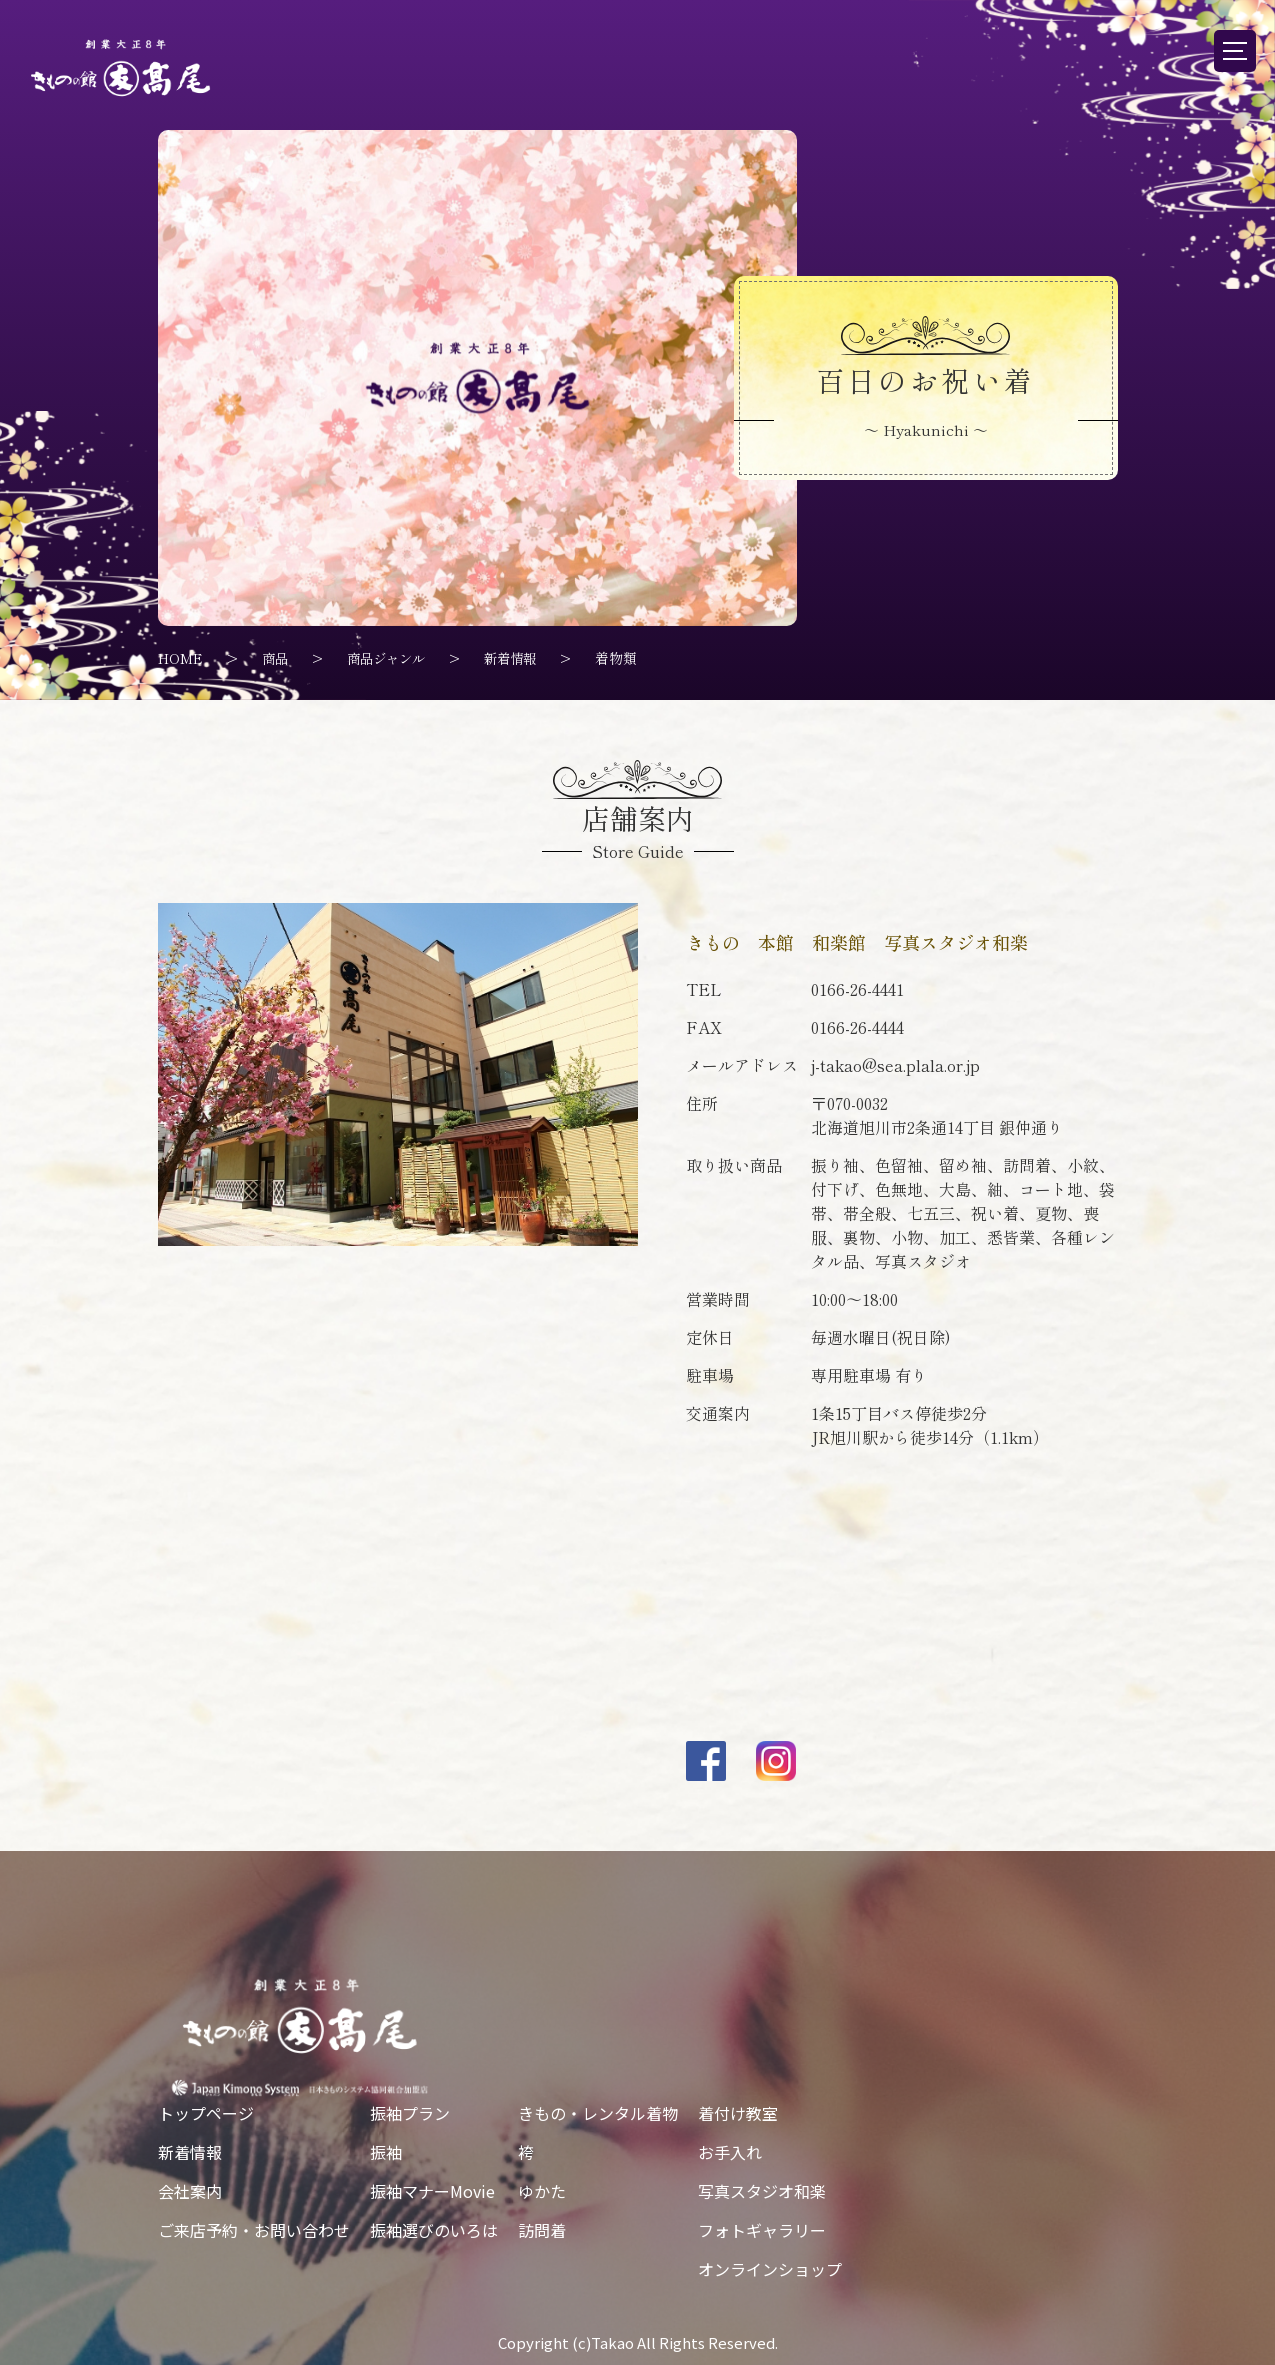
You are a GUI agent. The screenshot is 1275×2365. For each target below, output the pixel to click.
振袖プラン (410, 2113)
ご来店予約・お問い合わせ (254, 2230)
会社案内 (190, 2191)
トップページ (206, 2113)
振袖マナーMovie (432, 2191)
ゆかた (542, 2191)
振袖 (386, 2152)
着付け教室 (738, 2113)
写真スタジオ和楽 (762, 2191)
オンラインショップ (770, 2269)
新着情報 (190, 2152)
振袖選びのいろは (434, 2230)
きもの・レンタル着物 (598, 2113)
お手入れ (730, 2152)
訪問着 (542, 2230)
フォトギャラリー (762, 2230)
